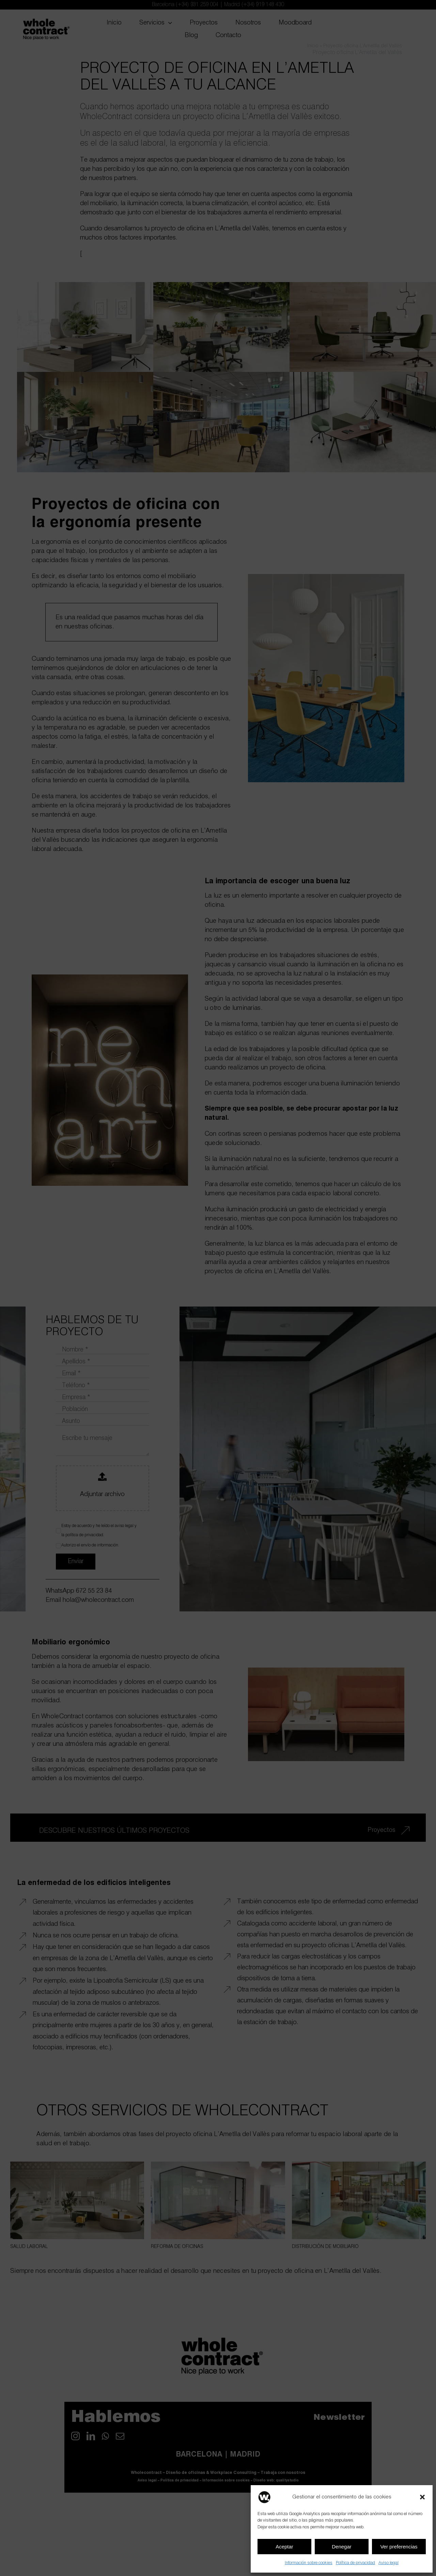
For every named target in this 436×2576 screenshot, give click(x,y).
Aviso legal (388, 2563)
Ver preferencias (398, 2546)
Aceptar (284, 2546)
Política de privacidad (355, 2563)
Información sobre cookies (308, 2563)
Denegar (342, 2546)
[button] (422, 2497)
